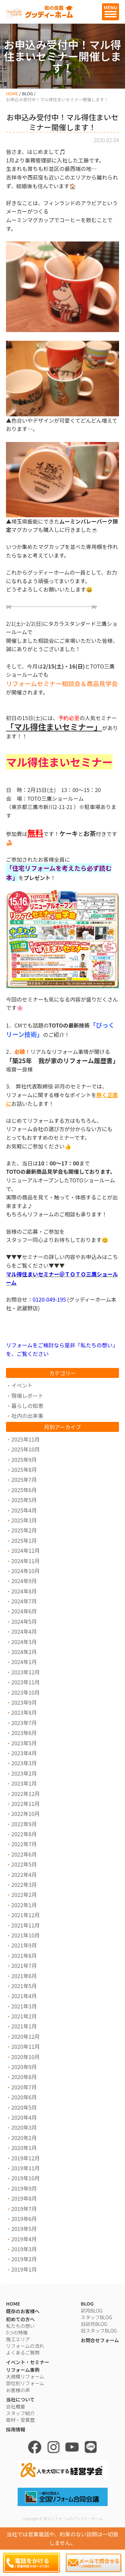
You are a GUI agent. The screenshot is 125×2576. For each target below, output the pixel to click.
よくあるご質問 (23, 2352)
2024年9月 (24, 1581)
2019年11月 (25, 2168)
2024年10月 (25, 1571)
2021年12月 (25, 1915)
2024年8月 (24, 1591)
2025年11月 (25, 1439)
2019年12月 (25, 2158)
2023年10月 (25, 1692)
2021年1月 (24, 2026)
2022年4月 (24, 1875)
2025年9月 (24, 1460)
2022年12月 (25, 1794)
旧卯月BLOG (94, 2323)
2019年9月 (24, 2188)
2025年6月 (24, 1490)
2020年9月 (24, 2067)
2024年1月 (24, 1662)
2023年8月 (24, 1712)
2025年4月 (24, 1510)
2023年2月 (24, 1773)
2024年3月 (24, 1642)
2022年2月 (24, 1895)
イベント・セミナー (27, 2362)
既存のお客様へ (23, 2311)
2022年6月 (24, 1854)
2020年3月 (24, 2127)
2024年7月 (24, 1601)
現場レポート (27, 1396)
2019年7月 (24, 2209)
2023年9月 (24, 1702)
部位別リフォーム (25, 2382)
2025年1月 (24, 1540)
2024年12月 (25, 1550)
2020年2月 (24, 2138)
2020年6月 (24, 2097)
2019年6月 (24, 2219)
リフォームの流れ (25, 2345)
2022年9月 (24, 1824)
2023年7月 (24, 1723)
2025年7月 (24, 1480)
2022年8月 (24, 1834)
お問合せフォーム (100, 2340)
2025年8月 (24, 1470)
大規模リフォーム (25, 2376)
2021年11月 (25, 1925)
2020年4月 (24, 2117)
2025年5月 (24, 1500)
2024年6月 (24, 1611)
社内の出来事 (27, 1416)
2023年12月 (25, 1672)
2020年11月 (25, 2046)
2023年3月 (24, 1763)
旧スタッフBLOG (99, 2330)
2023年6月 (24, 1733)
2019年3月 (24, 2249)
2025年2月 (24, 1530)
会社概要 (15, 2406)
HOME (12, 93)
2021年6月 (24, 1976)
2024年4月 (24, 1631)
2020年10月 (25, 2057)
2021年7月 (24, 1965)
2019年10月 (25, 2178)
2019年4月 (24, 2239)
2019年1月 (24, 2269)
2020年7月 (24, 2087)
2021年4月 (24, 1996)
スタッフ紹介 (20, 2412)
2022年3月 (24, 1885)
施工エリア (18, 2339)
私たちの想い (20, 2325)
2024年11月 (25, 1561)
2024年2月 (24, 1652)
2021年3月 (24, 2006)
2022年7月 (24, 1844)
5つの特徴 (17, 2332)
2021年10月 (25, 1935)
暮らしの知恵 (27, 1406)
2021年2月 (24, 2016)
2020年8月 (24, 2077)
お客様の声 (18, 2389)
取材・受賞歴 (20, 2419)
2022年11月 (25, 1804)
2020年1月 (24, 2148)
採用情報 (15, 2429)
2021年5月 (24, 1986)
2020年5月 (24, 2107)
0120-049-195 (49, 1299)
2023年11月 (25, 1682)
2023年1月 (24, 1783)
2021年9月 (24, 1945)
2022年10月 (25, 1814)
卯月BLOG (91, 2310)
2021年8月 (24, 1955)
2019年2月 (24, 2259)
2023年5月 (24, 1743)
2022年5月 (24, 1864)
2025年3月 (24, 1520)
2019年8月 (24, 2198)
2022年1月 (24, 1905)
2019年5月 (24, 2229)
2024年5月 (24, 1621)
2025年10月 (25, 1449)
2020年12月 (25, 2036)
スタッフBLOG (96, 2317)
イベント (22, 1385)
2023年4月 (24, 1753)
